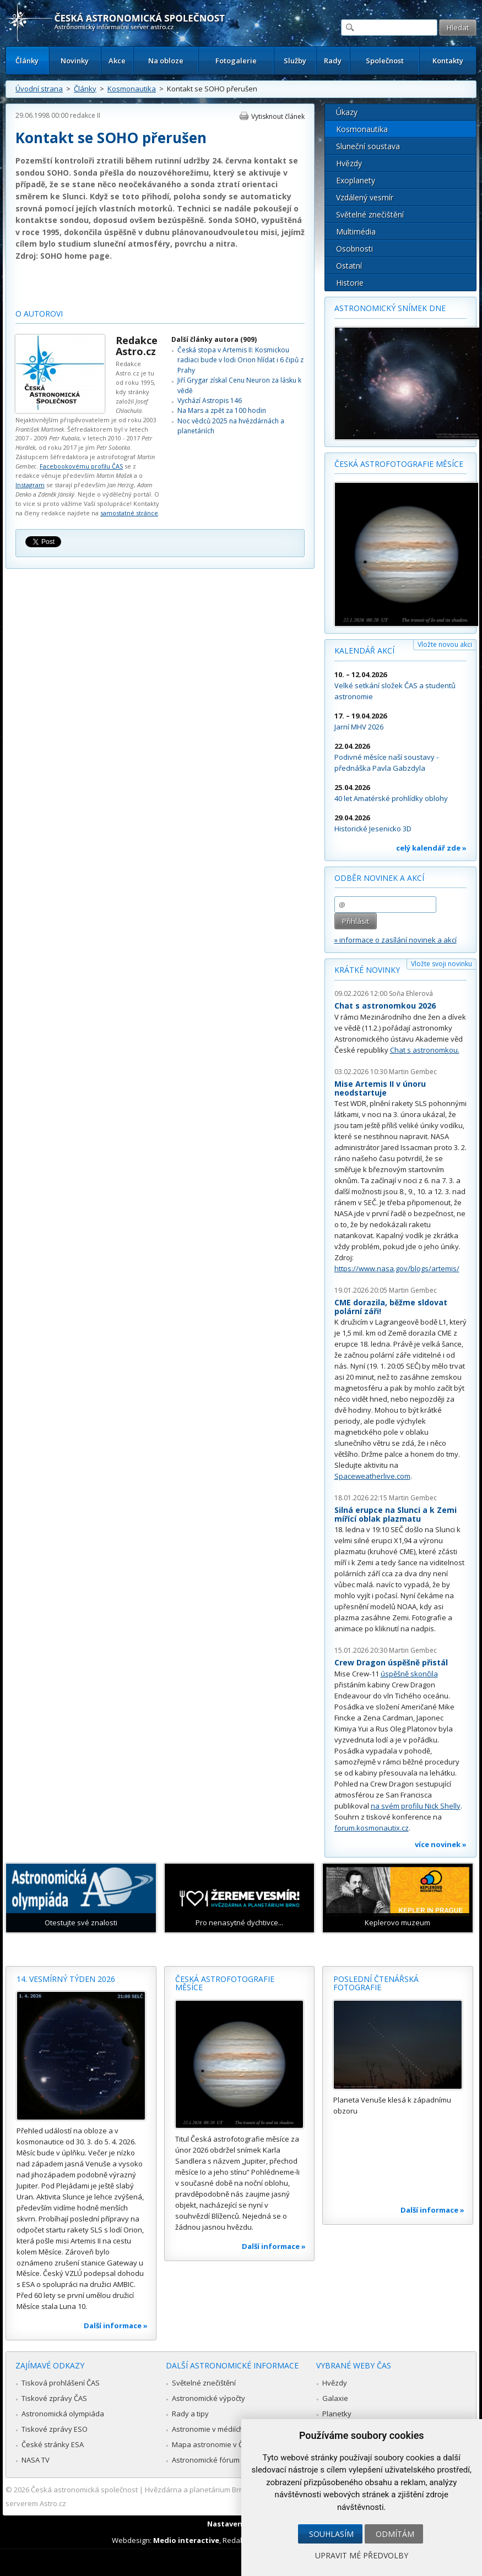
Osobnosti (354, 248)
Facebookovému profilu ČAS (81, 466)
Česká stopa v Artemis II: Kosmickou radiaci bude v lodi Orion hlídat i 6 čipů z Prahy (240, 360)
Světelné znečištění (370, 214)
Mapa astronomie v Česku (215, 2444)
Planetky (336, 2414)
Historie (350, 282)
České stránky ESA (52, 2444)
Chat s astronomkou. (424, 1050)
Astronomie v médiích (207, 2429)
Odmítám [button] (395, 2534)
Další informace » (116, 2325)
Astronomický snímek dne (390, 308)
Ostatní (349, 265)
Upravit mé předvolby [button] (361, 2555)
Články (27, 61)
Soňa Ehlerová (411, 993)
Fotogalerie (236, 61)
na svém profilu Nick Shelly (416, 1806)
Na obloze (165, 61)
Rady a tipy (190, 2414)
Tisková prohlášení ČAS (60, 2383)
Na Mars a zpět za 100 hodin (221, 410)
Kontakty (447, 61)
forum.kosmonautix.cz (371, 1828)
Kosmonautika (131, 89)
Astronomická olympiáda (62, 2414)
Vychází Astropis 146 (209, 400)
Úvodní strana (39, 89)
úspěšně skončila (409, 1674)
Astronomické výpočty (208, 2398)
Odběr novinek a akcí (379, 878)
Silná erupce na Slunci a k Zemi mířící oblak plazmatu (395, 1514)
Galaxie (335, 2398)
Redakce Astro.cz (137, 346)
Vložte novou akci (445, 644)
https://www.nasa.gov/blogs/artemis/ (396, 1268)
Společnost (385, 61)
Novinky (75, 61)
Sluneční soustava (368, 146)
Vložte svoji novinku (441, 963)
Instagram (30, 485)
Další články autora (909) (214, 339)
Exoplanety (355, 180)
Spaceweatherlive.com (372, 1476)
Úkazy (347, 112)
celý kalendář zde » (431, 848)
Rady (333, 61)
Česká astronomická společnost (84, 2490)
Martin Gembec (413, 1071)
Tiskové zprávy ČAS (54, 2398)
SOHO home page (75, 255)
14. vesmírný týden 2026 (66, 1979)
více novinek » (441, 1844)
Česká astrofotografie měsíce (398, 464)
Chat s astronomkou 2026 (385, 1005)
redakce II (85, 115)
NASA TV (35, 2460)
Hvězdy (349, 163)
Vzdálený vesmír (364, 197)
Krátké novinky (367, 970)
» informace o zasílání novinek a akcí (395, 940)
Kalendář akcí (364, 650)
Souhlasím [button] (331, 2534)
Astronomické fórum (206, 2460)
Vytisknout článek (278, 116)
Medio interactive (186, 2540)
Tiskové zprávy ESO (54, 2429)
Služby (295, 61)
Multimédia (356, 231)
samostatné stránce (129, 513)
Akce (117, 61)
